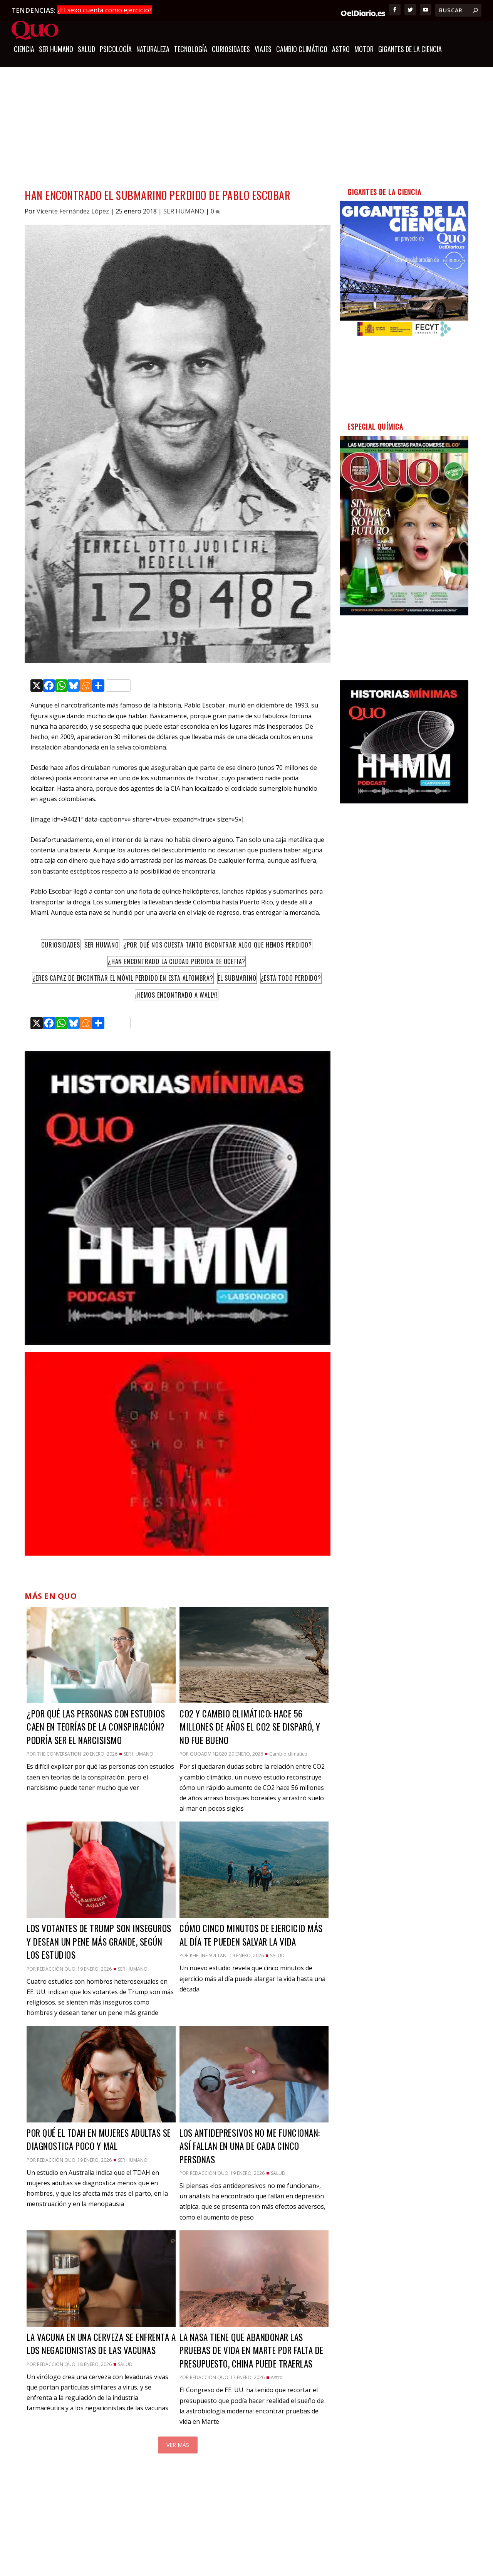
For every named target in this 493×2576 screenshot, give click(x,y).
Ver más (177, 2443)
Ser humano (101, 943)
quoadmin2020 (208, 1752)
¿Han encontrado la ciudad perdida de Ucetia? (176, 960)
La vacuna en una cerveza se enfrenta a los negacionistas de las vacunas (101, 2342)
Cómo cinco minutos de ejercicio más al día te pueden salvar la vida (251, 1934)
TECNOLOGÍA (190, 49)
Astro (341, 49)
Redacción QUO (56, 1967)
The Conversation (59, 1752)
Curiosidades (60, 943)
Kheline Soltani (209, 1954)
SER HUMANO (56, 49)
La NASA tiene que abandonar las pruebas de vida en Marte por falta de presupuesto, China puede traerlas (251, 2349)
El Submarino (237, 976)
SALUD (86, 49)
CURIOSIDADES (231, 49)
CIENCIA (24, 49)
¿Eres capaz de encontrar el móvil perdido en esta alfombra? (122, 976)
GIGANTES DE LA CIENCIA (410, 49)
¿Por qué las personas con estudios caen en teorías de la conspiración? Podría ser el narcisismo (96, 1726)
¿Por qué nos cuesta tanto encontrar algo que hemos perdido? (217, 943)
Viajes (263, 49)
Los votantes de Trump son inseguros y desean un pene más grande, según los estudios (99, 1940)
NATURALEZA (152, 49)
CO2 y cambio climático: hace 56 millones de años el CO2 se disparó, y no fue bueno (249, 1726)
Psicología (116, 49)
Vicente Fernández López (73, 210)
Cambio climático (301, 49)
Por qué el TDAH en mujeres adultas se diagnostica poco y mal (99, 2138)
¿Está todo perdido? (291, 976)
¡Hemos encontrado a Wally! (176, 993)
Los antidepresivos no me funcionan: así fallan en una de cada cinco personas (249, 2145)
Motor (364, 49)
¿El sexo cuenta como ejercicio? (104, 9)
